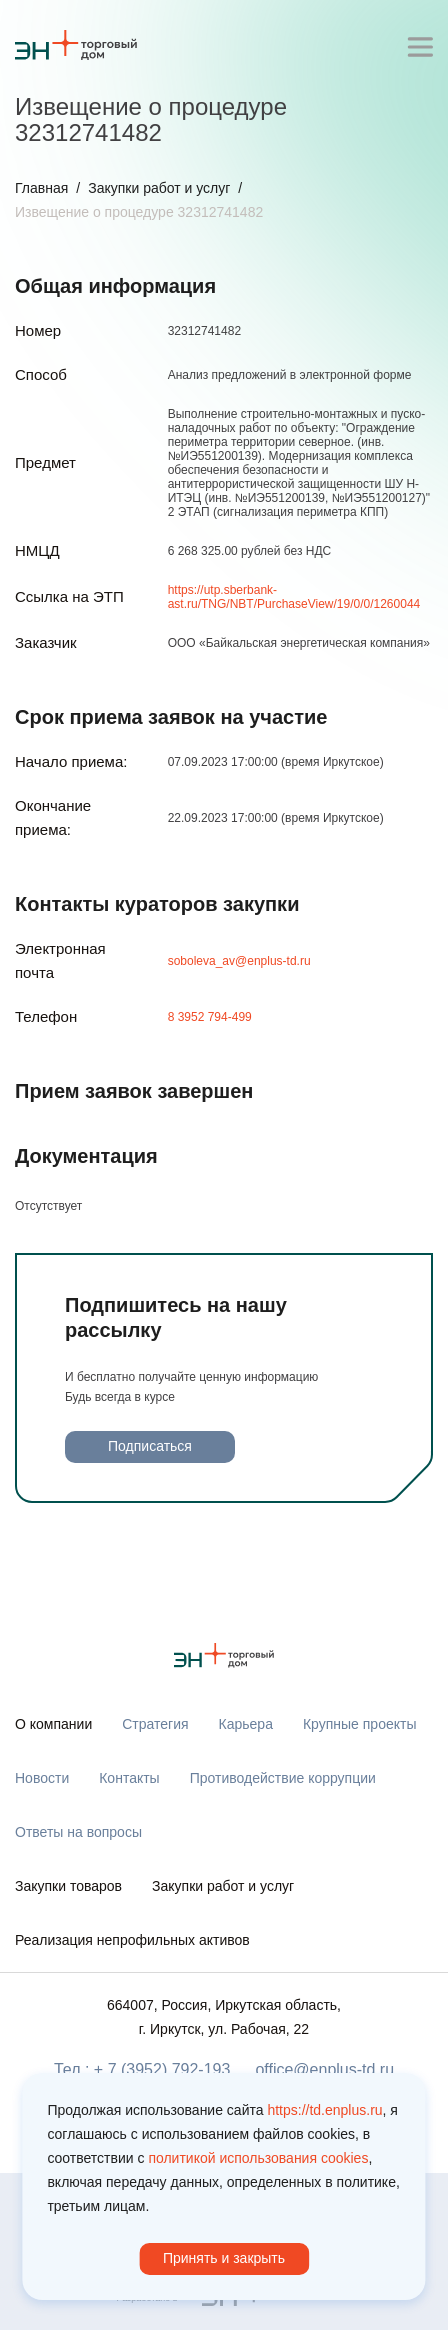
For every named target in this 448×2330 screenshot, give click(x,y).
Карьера (246, 1724)
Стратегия (155, 1724)
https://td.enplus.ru (324, 2110)
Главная (41, 188)
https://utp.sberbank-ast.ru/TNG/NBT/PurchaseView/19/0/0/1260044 (294, 597)
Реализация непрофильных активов (132, 1940)
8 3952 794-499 (210, 1017)
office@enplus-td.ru (324, 2069)
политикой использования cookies (258, 2158)
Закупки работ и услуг (159, 188)
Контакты (129, 1778)
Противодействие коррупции (283, 1778)
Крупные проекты (360, 1724)
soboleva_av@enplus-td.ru (239, 961)
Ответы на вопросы (78, 1832)
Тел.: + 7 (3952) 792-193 (142, 2069)
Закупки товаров (68, 1886)
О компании (53, 1724)
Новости (42, 1778)
